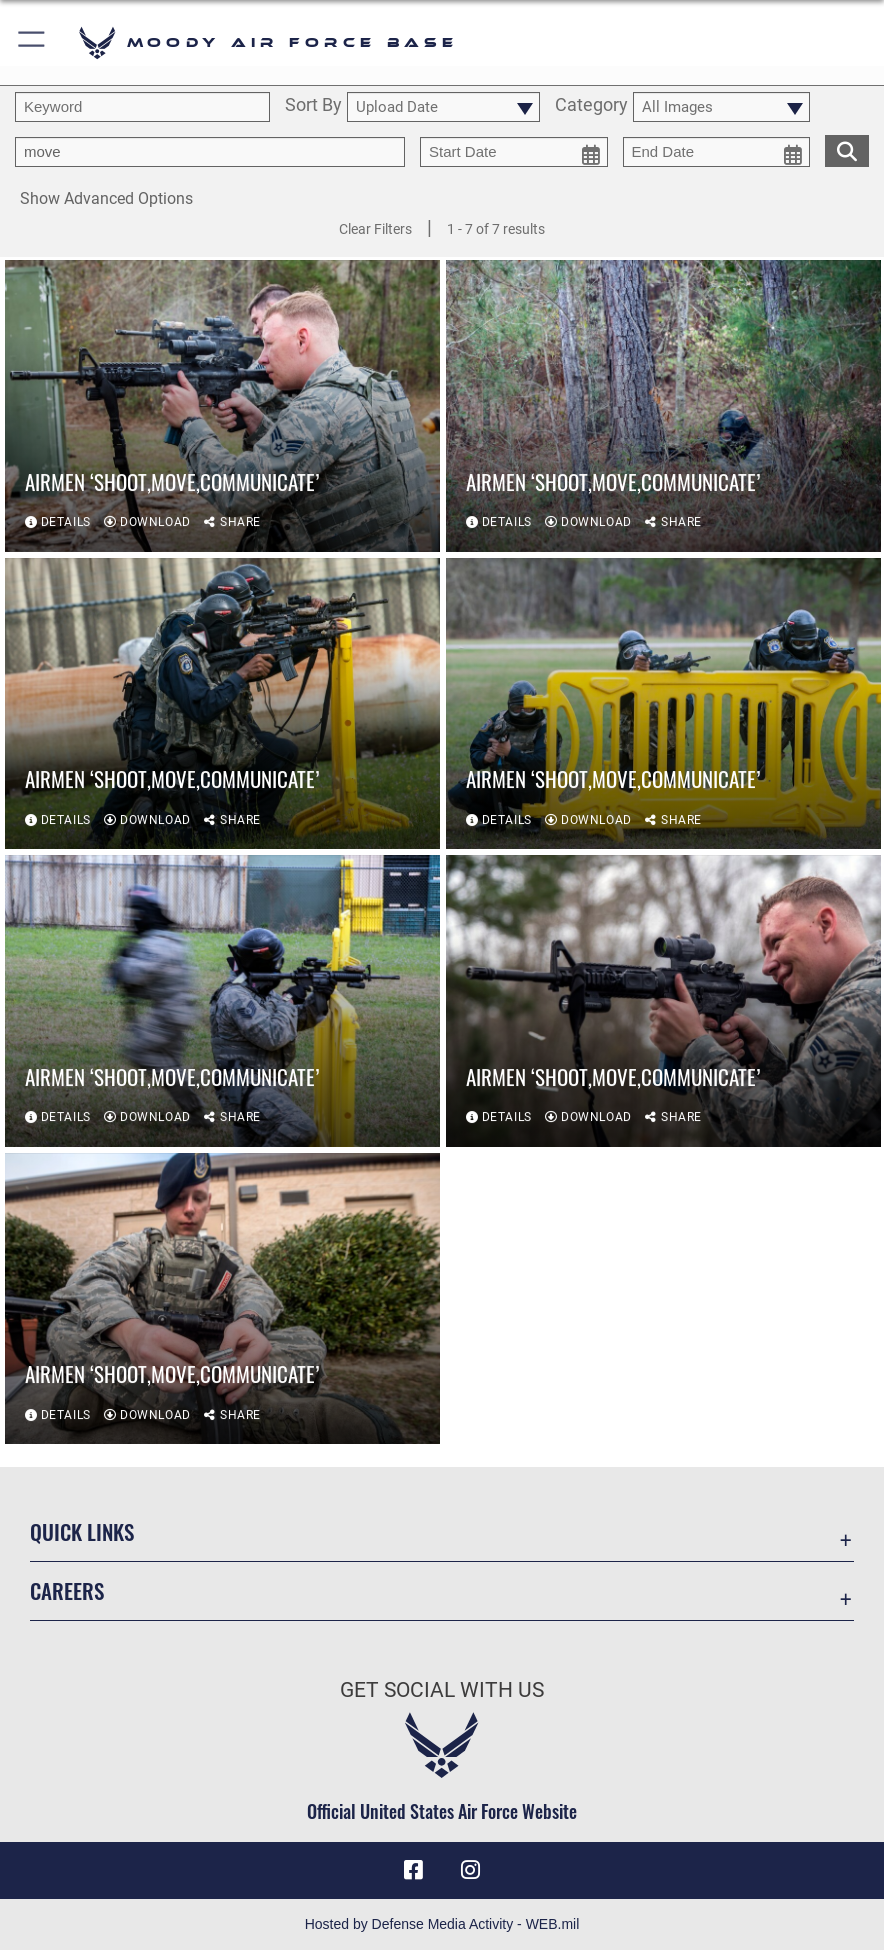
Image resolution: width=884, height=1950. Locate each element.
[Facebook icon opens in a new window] (414, 1870)
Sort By (313, 106)
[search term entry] (142, 107)
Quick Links (82, 1531)
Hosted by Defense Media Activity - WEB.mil (442, 1924)
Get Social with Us (442, 1689)
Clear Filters (375, 229)
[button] (32, 42)
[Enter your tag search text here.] (210, 152)
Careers (67, 1590)
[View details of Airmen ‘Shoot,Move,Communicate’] (222, 406)
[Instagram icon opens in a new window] (470, 1870)
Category (591, 106)
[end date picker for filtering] (717, 152)
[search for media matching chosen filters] (847, 149)
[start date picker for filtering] (514, 152)
